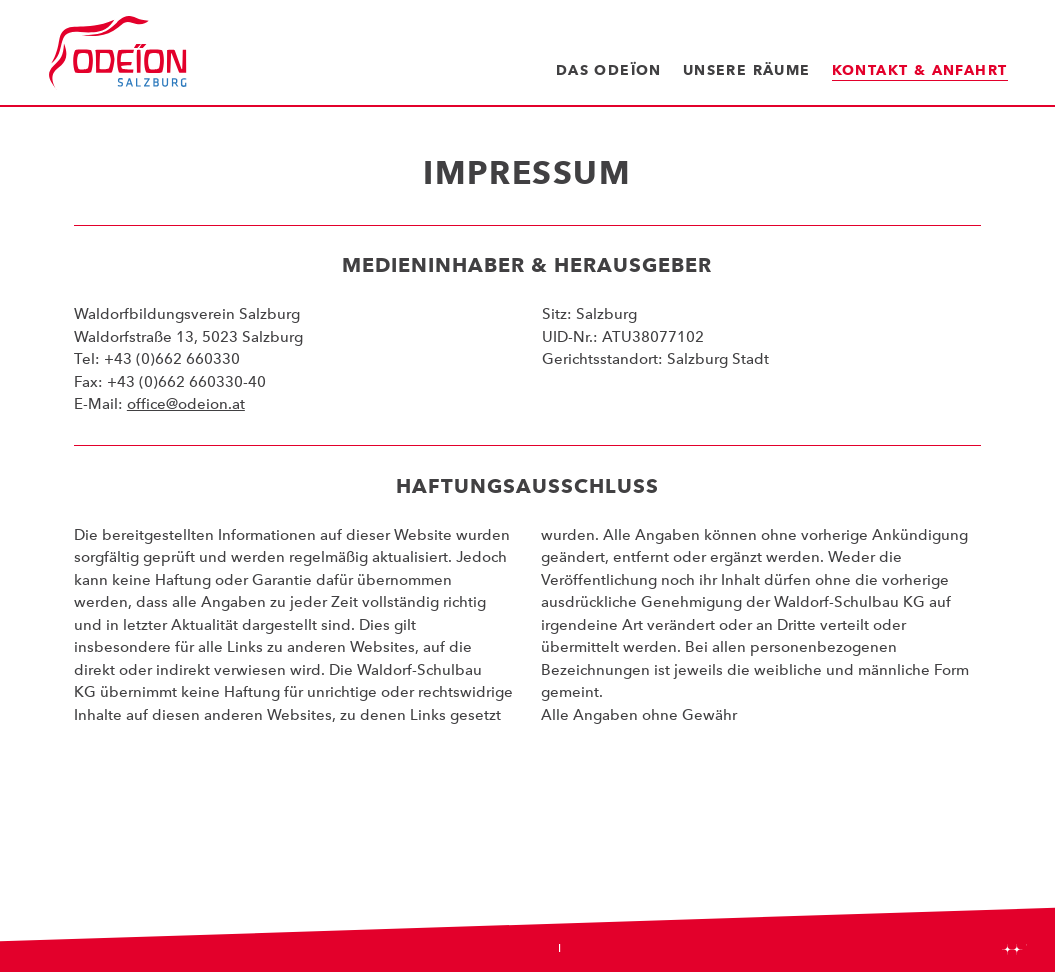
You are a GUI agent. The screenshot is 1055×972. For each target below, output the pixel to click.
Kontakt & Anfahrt (920, 70)
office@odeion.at (186, 404)
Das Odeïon (609, 70)
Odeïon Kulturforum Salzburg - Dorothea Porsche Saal (118, 53)
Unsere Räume (747, 70)
